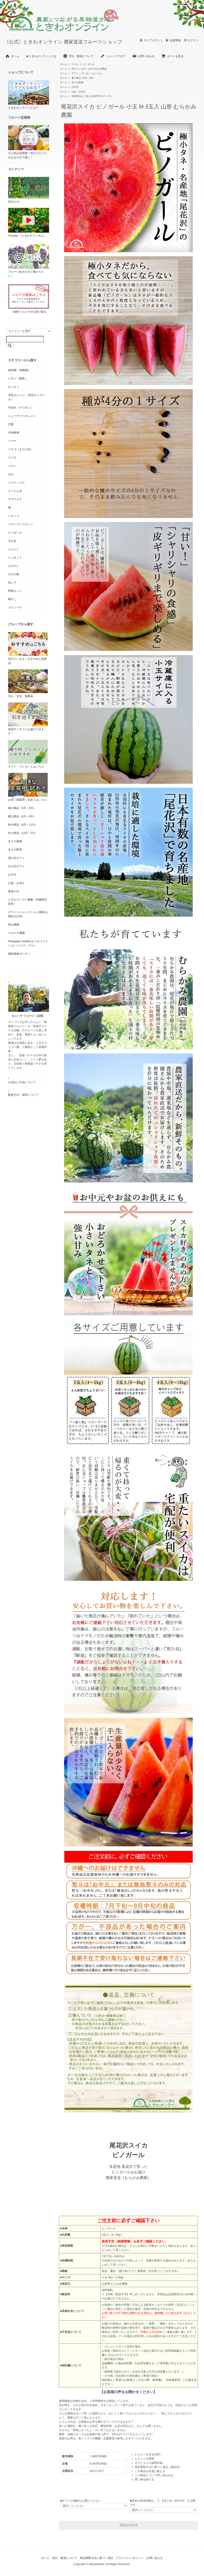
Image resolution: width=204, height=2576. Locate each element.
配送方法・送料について (23, 1094)
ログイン (191, 40)
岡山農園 (13, 924)
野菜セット (15, 590)
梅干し (12, 599)
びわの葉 (13, 574)
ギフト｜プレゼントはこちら (86, 73)
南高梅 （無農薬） (19, 370)
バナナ (12, 440)
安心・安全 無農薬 (28, 683)
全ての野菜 (15, 849)
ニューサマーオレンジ (22, 415)
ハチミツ (13, 515)
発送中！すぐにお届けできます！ (28, 718)
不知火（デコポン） (20, 407)
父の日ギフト (16, 866)
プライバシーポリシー (129, 2558)
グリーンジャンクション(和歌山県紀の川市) (28, 914)
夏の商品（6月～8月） (83, 78)
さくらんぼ (15, 490)
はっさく (13, 386)
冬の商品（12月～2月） (23, 833)
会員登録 (173, 40)
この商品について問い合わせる (154, 2475)
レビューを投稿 (144, 2458)
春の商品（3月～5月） (22, 808)
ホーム (12, 56)
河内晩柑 (13, 432)
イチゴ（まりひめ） (20, 449)
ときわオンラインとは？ (28, 94)
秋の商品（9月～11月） (23, 824)
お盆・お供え (78, 91)
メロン (12, 465)
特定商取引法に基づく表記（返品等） (158, 2467)
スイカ (75, 64)
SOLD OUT (128, 2525)
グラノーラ (15, 607)
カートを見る (172, 56)
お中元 (75, 87)
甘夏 (11, 424)
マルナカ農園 (16, 932)
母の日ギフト (16, 858)
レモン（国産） (18, 378)
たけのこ (13, 565)
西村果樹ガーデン (19, 953)
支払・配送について (78, 56)
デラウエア (15, 499)
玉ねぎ (12, 540)
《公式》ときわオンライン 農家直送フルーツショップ (63, 41)
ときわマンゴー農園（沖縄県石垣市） (27, 901)
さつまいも (15, 532)
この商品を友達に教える (150, 2471)
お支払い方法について (22, 1082)
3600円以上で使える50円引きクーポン (92, 96)
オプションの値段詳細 (148, 2462)
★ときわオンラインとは (41, 56)
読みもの (28, 190)
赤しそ (12, 582)
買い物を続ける (144, 2479)
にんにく (13, 549)
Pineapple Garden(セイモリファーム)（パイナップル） (28, 943)
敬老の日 (13, 891)
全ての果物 (77, 82)
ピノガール (89, 64)
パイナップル (16, 482)
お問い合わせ (143, 56)
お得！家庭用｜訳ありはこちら (28, 787)
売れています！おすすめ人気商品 (89, 68)
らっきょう (15, 557)
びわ (11, 474)
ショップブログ (112, 56)
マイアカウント (151, 40)
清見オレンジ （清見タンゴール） (26, 397)
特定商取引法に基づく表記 (96, 2558)
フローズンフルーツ (20, 524)
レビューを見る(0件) (147, 2454)
